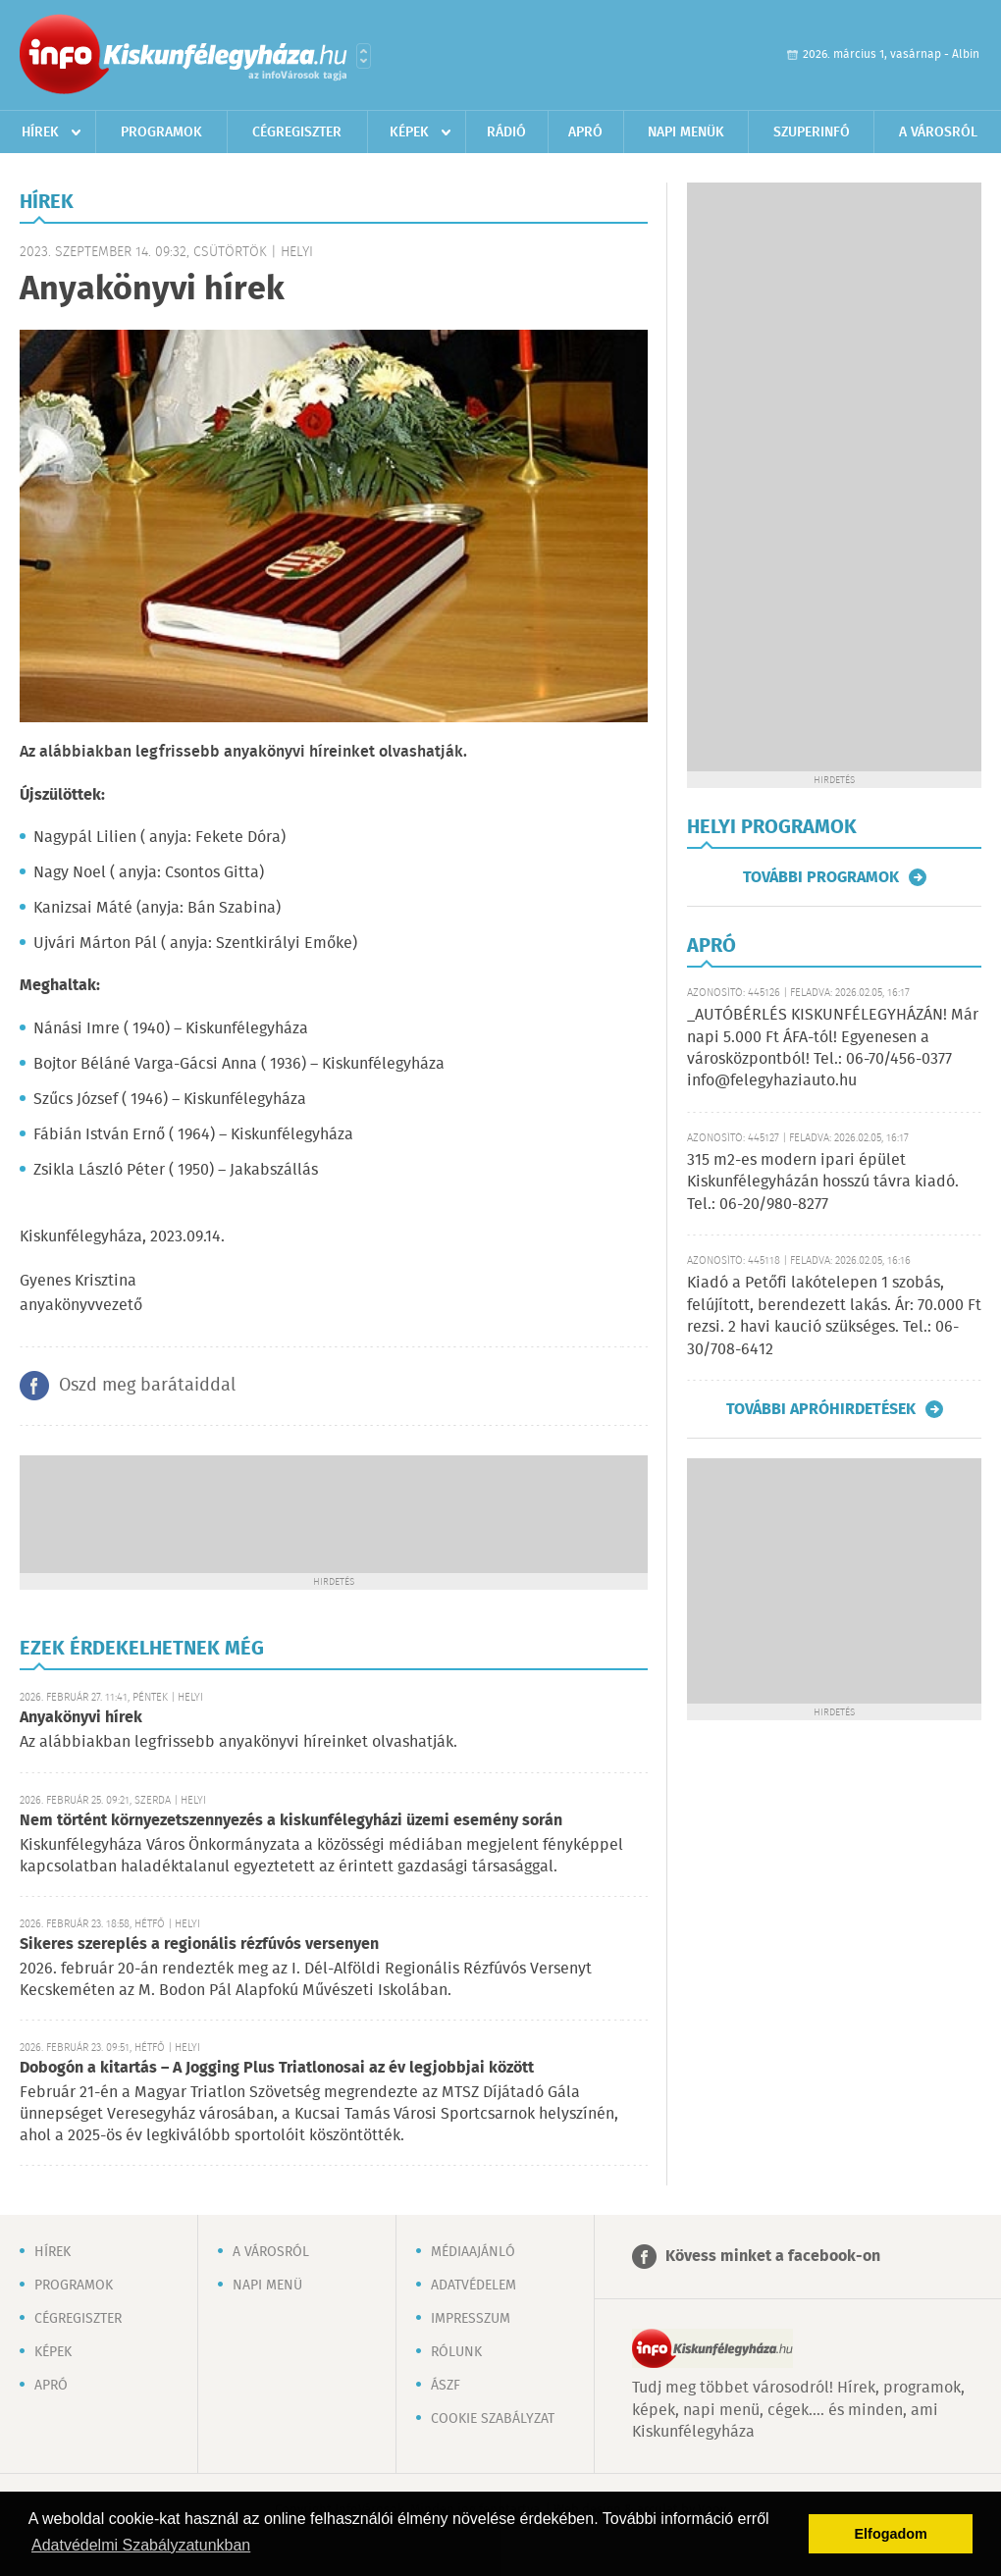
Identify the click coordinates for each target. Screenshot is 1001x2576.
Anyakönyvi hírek (81, 1718)
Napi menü (267, 2285)
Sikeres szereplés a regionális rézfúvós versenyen (199, 1944)
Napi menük (686, 132)
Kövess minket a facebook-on (772, 2256)
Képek (409, 132)
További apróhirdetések (821, 1409)
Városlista (363, 56)
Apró (585, 132)
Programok (161, 132)
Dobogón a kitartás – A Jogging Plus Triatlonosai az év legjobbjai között (277, 2068)
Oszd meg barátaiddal (147, 1385)
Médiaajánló (473, 2252)
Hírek (40, 132)
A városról (938, 132)
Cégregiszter (297, 132)
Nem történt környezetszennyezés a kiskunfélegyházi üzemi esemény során (291, 1821)
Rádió (506, 132)
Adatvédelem (473, 2285)
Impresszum (470, 2319)
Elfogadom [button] (891, 2534)
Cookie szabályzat (492, 2419)
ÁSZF (445, 2385)
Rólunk (456, 2352)
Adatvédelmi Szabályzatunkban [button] (140, 2545)
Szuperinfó (811, 132)
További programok (821, 877)
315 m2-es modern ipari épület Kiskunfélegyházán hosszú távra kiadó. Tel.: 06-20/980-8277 (823, 1182)
